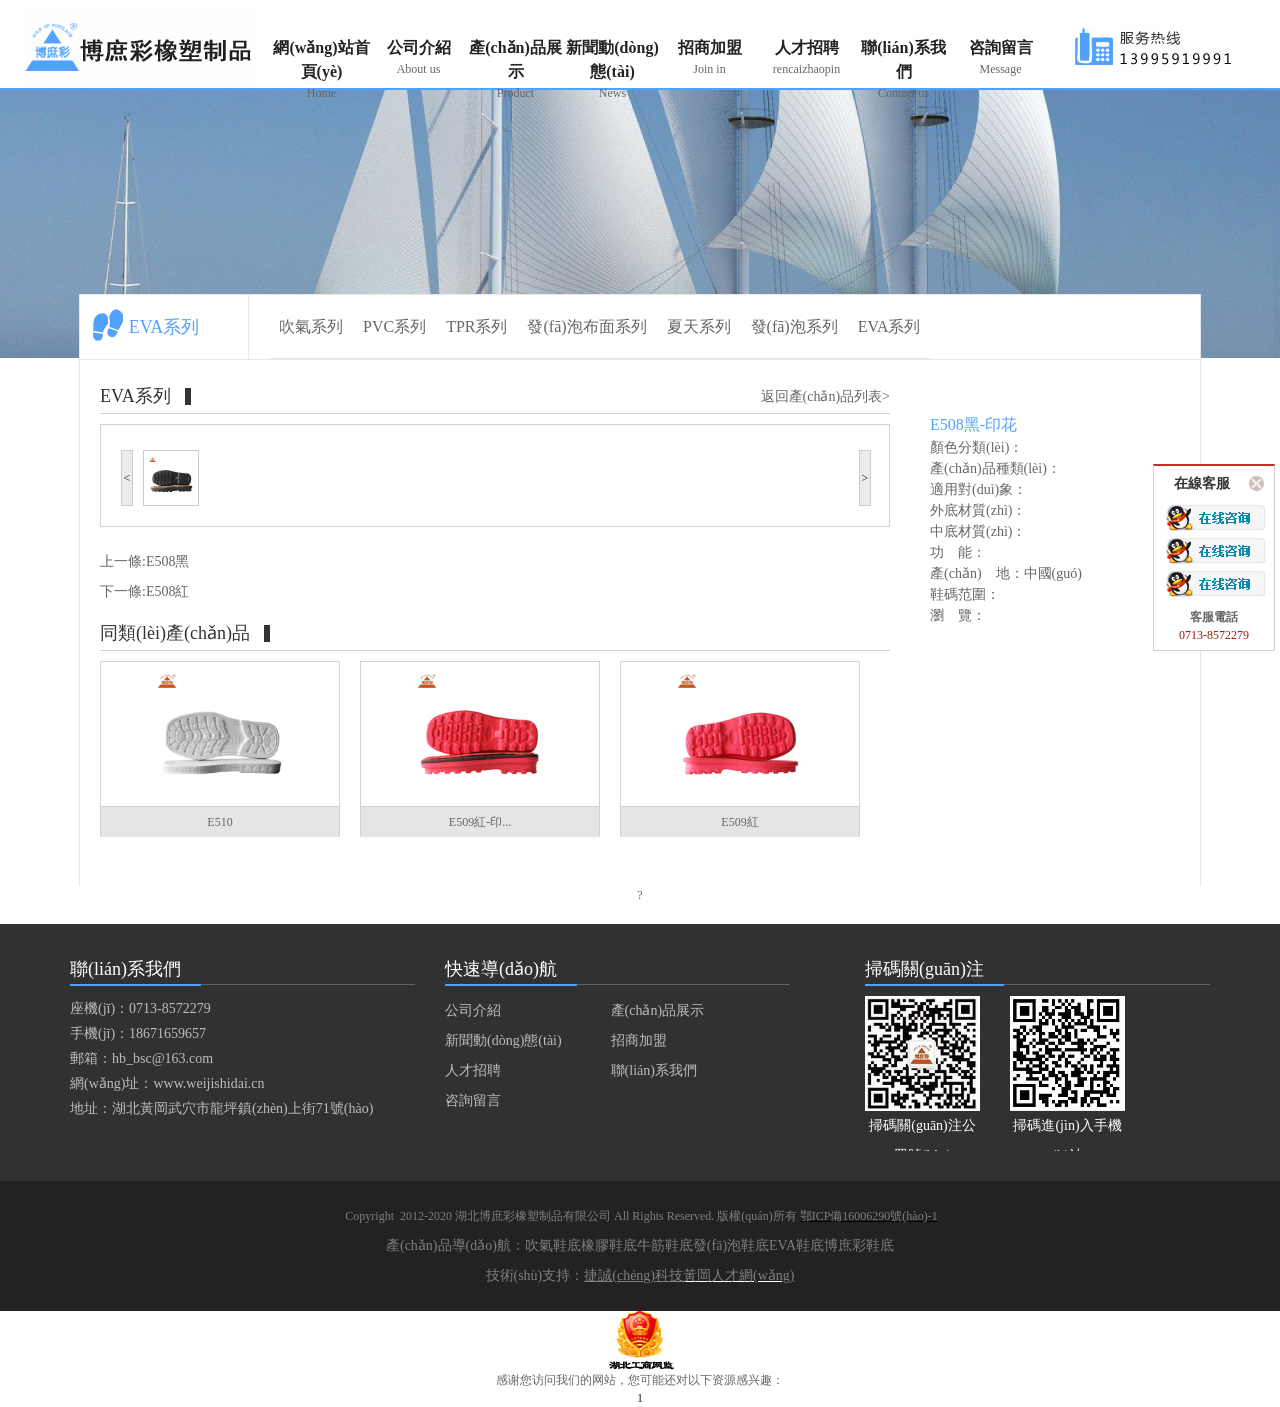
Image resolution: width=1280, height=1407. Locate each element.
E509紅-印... (480, 822)
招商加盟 (709, 58)
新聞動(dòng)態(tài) (612, 70)
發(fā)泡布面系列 (586, 326)
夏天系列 (699, 326)
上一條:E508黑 (144, 561)
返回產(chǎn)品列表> (825, 396)
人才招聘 (806, 58)
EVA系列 (889, 326)
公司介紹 (418, 58)
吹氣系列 (311, 326)
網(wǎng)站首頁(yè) (321, 70)
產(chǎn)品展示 (515, 70)
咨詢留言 (1000, 58)
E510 (219, 822)
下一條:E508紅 (144, 591)
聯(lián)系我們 (903, 70)
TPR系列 (476, 326)
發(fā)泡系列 (794, 326)
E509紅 (739, 822)
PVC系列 (394, 326)
